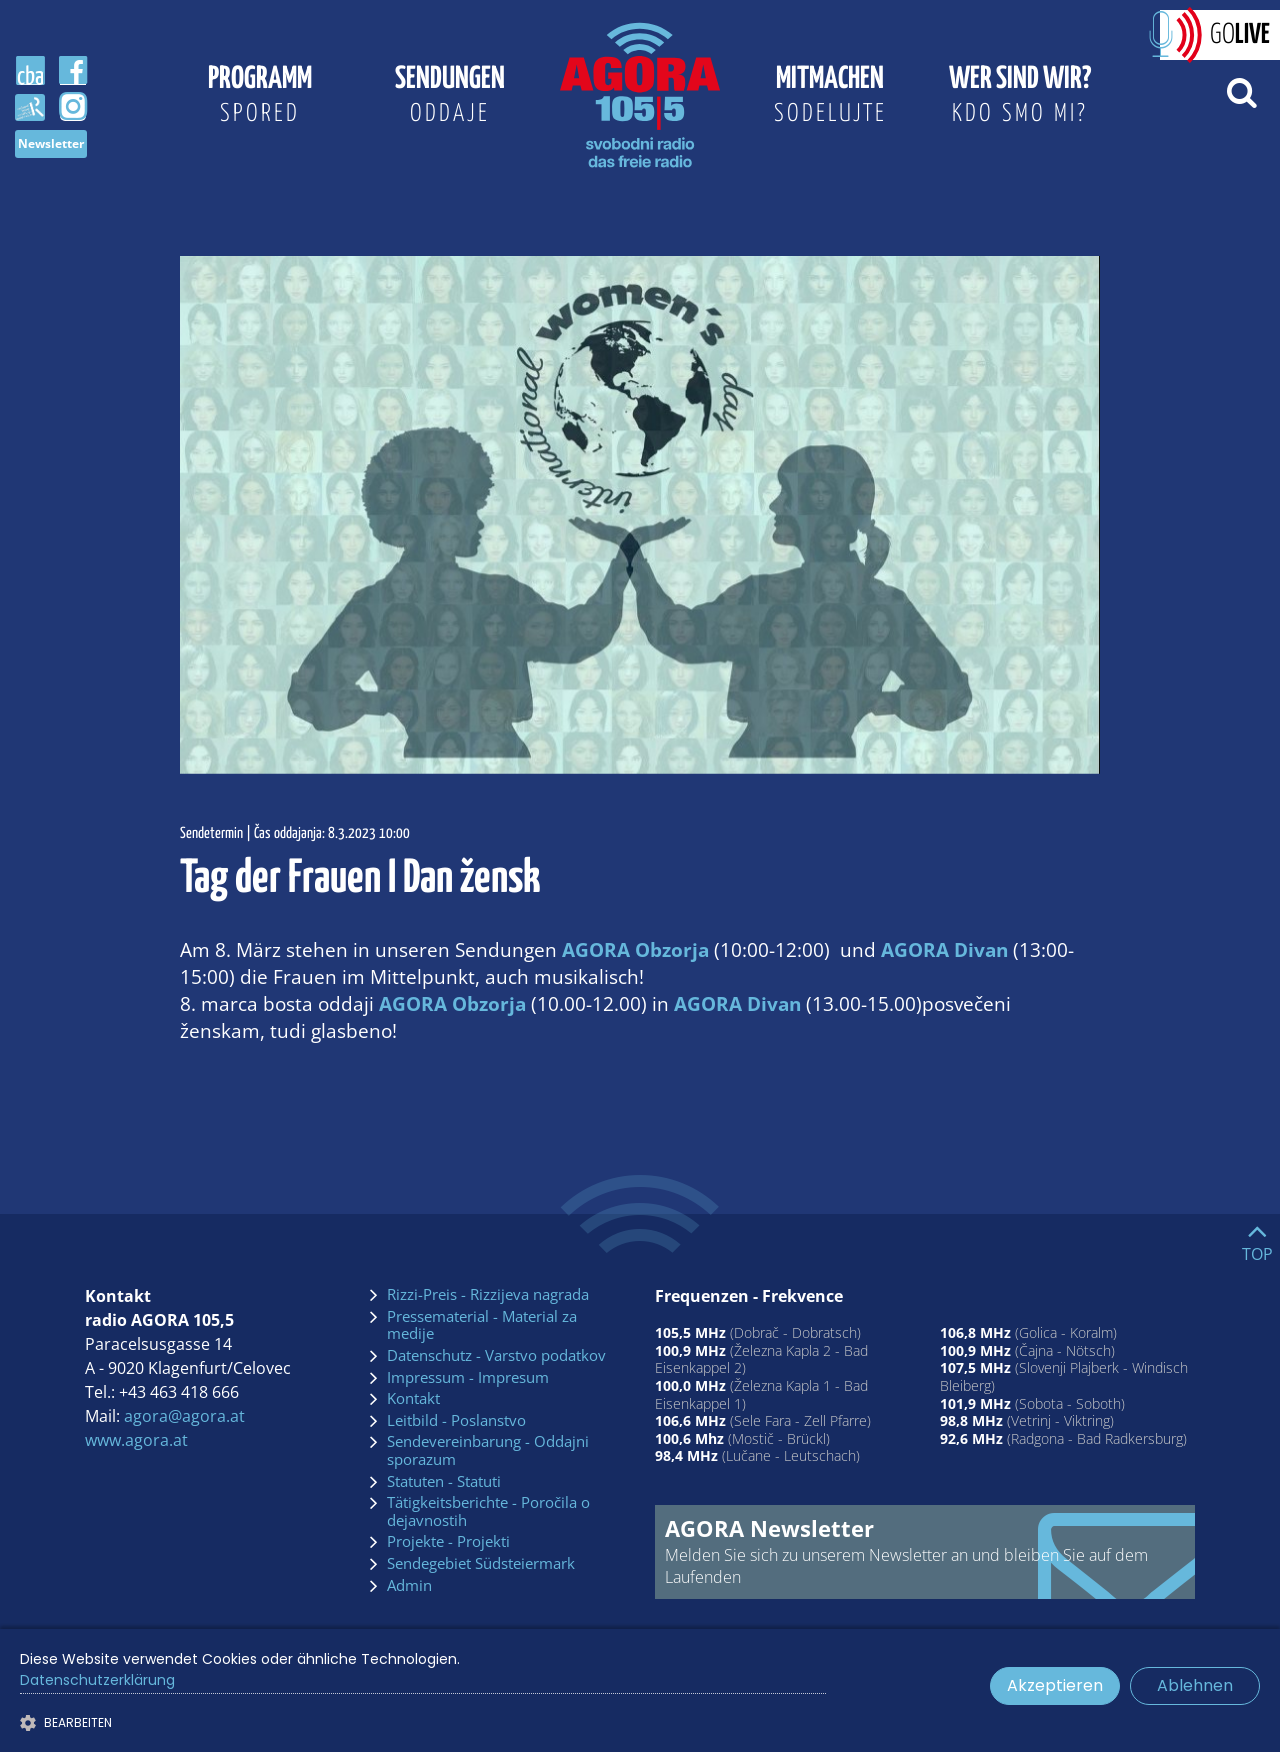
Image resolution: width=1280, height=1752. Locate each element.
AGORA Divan (944, 949)
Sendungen (450, 98)
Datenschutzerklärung (97, 1680)
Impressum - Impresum (468, 1378)
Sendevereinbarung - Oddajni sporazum (488, 1450)
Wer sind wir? (1020, 98)
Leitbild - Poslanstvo (456, 1421)
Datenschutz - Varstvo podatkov (496, 1356)
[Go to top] (1257, 1238)
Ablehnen (1195, 1685)
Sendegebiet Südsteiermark (481, 1564)
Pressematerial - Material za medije (482, 1325)
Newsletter (51, 143)
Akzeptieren (1055, 1685)
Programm (260, 98)
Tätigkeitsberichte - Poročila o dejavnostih (488, 1511)
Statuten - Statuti (444, 1482)
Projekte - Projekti (448, 1542)
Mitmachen (830, 98)
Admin (409, 1586)
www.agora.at (136, 1440)
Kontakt (413, 1399)
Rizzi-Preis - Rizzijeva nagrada (488, 1295)
